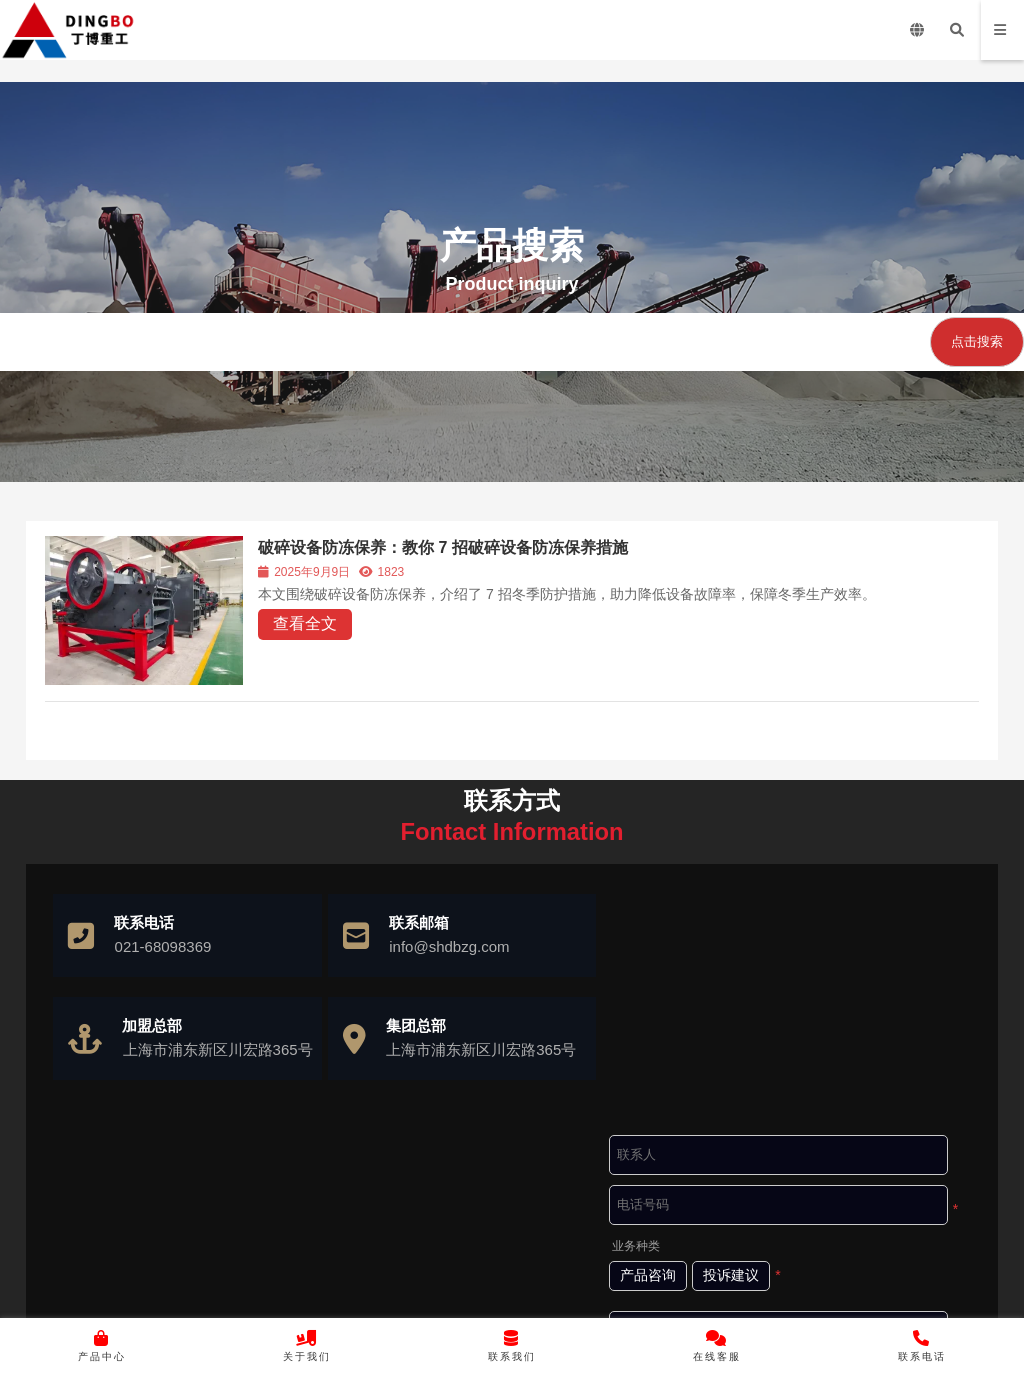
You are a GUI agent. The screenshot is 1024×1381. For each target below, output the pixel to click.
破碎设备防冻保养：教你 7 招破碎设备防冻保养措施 (445, 547)
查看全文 (307, 623)
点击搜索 (977, 341)
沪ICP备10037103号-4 (570, 1297)
